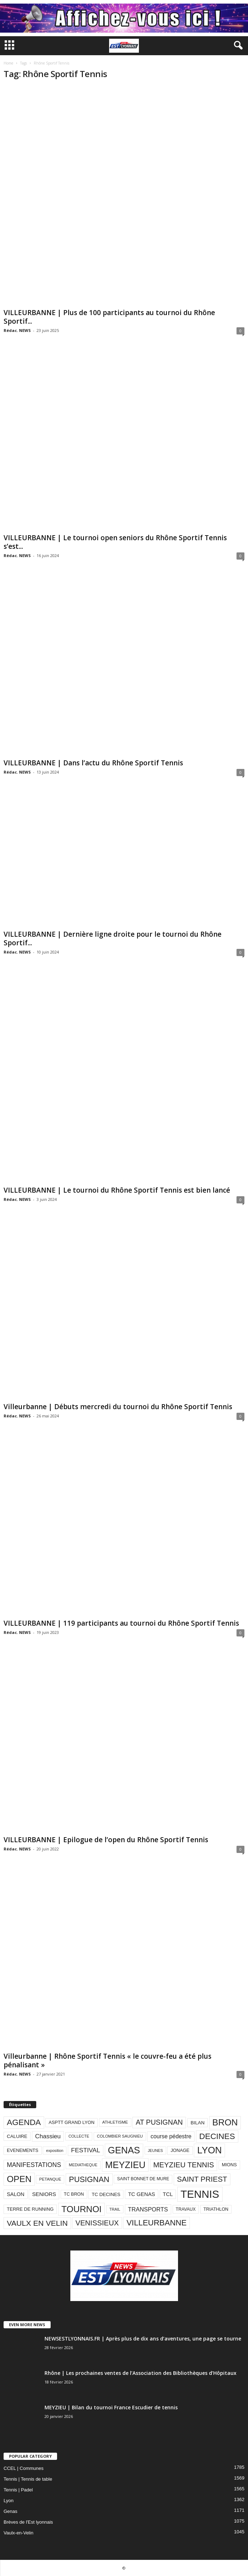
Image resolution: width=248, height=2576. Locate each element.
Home (8, 63)
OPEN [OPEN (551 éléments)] (19, 2179)
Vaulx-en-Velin (18, 2532)
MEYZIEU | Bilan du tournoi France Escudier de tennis (111, 2407)
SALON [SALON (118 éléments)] (15, 2194)
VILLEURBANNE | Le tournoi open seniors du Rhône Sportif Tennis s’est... (115, 542)
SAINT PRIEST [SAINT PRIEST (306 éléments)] (202, 2179)
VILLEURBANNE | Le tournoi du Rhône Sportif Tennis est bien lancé (117, 1190)
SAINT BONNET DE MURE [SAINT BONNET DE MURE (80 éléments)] (143, 2178)
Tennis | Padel (18, 2489)
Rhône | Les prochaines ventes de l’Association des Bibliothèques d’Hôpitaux (141, 2373)
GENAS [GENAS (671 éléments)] (124, 2150)
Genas (10, 2511)
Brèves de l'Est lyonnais (28, 2522)
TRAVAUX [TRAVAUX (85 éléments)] (186, 2209)
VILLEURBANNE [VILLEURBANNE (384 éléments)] (156, 2222)
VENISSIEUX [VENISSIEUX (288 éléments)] (96, 2223)
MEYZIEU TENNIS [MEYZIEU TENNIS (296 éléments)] (183, 2165)
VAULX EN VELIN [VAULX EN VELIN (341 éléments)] (37, 2223)
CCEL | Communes (23, 2468)
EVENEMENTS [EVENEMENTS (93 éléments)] (22, 2150)
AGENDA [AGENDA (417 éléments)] (24, 2122)
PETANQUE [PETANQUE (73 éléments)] (50, 2179)
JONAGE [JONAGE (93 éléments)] (179, 2150)
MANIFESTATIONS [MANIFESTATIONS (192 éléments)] (34, 2164)
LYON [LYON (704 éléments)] (209, 2150)
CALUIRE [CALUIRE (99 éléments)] (17, 2136)
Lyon (9, 2500)
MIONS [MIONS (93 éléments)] (229, 2164)
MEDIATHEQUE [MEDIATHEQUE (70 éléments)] (83, 2165)
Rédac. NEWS (17, 330)
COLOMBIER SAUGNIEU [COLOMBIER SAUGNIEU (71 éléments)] (120, 2136)
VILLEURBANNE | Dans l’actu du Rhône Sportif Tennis (93, 762)
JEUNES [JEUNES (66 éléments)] (155, 2150)
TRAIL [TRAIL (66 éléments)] (114, 2209)
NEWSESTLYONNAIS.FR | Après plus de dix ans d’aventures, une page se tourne (143, 2338)
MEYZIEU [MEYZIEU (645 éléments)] (125, 2165)
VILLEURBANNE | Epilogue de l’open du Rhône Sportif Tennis (106, 1839)
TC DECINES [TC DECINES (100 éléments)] (106, 2194)
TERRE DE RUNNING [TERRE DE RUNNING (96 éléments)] (30, 2209)
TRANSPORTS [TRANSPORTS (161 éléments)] (148, 2209)
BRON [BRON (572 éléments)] (225, 2122)
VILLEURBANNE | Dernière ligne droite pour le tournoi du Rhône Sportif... (112, 938)
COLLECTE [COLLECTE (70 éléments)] (79, 2136)
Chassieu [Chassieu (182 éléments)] (48, 2136)
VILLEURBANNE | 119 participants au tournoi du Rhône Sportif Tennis (121, 1623)
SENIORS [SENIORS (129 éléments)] (44, 2194)
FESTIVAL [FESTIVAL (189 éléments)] (85, 2150)
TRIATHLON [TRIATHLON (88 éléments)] (216, 2209)
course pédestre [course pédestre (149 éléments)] (170, 2136)
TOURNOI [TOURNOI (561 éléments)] (81, 2209)
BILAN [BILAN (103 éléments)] (198, 2122)
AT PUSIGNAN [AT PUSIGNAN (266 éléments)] (159, 2122)
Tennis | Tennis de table (28, 2479)
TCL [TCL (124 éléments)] (168, 2194)
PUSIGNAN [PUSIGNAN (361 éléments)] (89, 2179)
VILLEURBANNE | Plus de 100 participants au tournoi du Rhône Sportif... (109, 317)
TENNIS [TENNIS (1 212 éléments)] (200, 2194)
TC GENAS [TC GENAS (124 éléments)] (141, 2194)
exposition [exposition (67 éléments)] (54, 2150)
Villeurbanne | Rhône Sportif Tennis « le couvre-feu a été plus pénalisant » (107, 2060)
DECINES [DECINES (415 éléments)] (217, 2136)
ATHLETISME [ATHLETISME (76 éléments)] (115, 2122)
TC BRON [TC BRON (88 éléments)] (74, 2194)
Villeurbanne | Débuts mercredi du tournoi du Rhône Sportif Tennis (118, 1406)
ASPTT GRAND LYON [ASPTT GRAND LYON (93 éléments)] (71, 2122)
